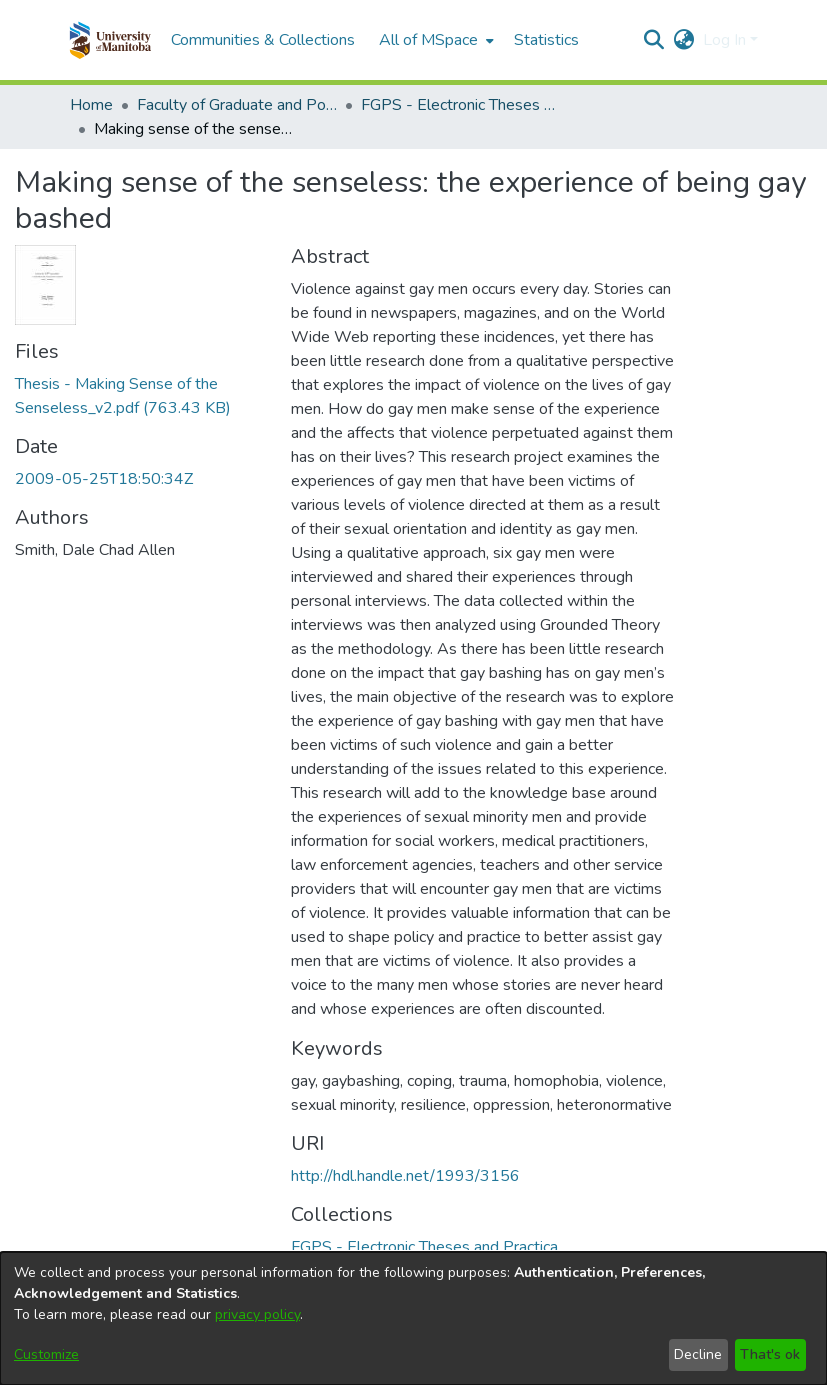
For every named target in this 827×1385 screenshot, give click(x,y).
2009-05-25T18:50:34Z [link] (104, 479)
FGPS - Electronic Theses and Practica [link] (461, 105)
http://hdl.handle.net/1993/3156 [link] (405, 1176)
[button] (110, 40)
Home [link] (91, 105)
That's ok (770, 1354)
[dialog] (413, 1318)
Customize (46, 1354)
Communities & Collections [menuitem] (263, 40)
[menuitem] (434, 40)
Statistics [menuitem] (546, 40)
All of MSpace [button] (428, 40)
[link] (424, 1247)
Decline (698, 1354)
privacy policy (257, 1314)
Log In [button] (726, 40)
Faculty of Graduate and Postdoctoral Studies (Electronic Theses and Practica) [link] (237, 105)
